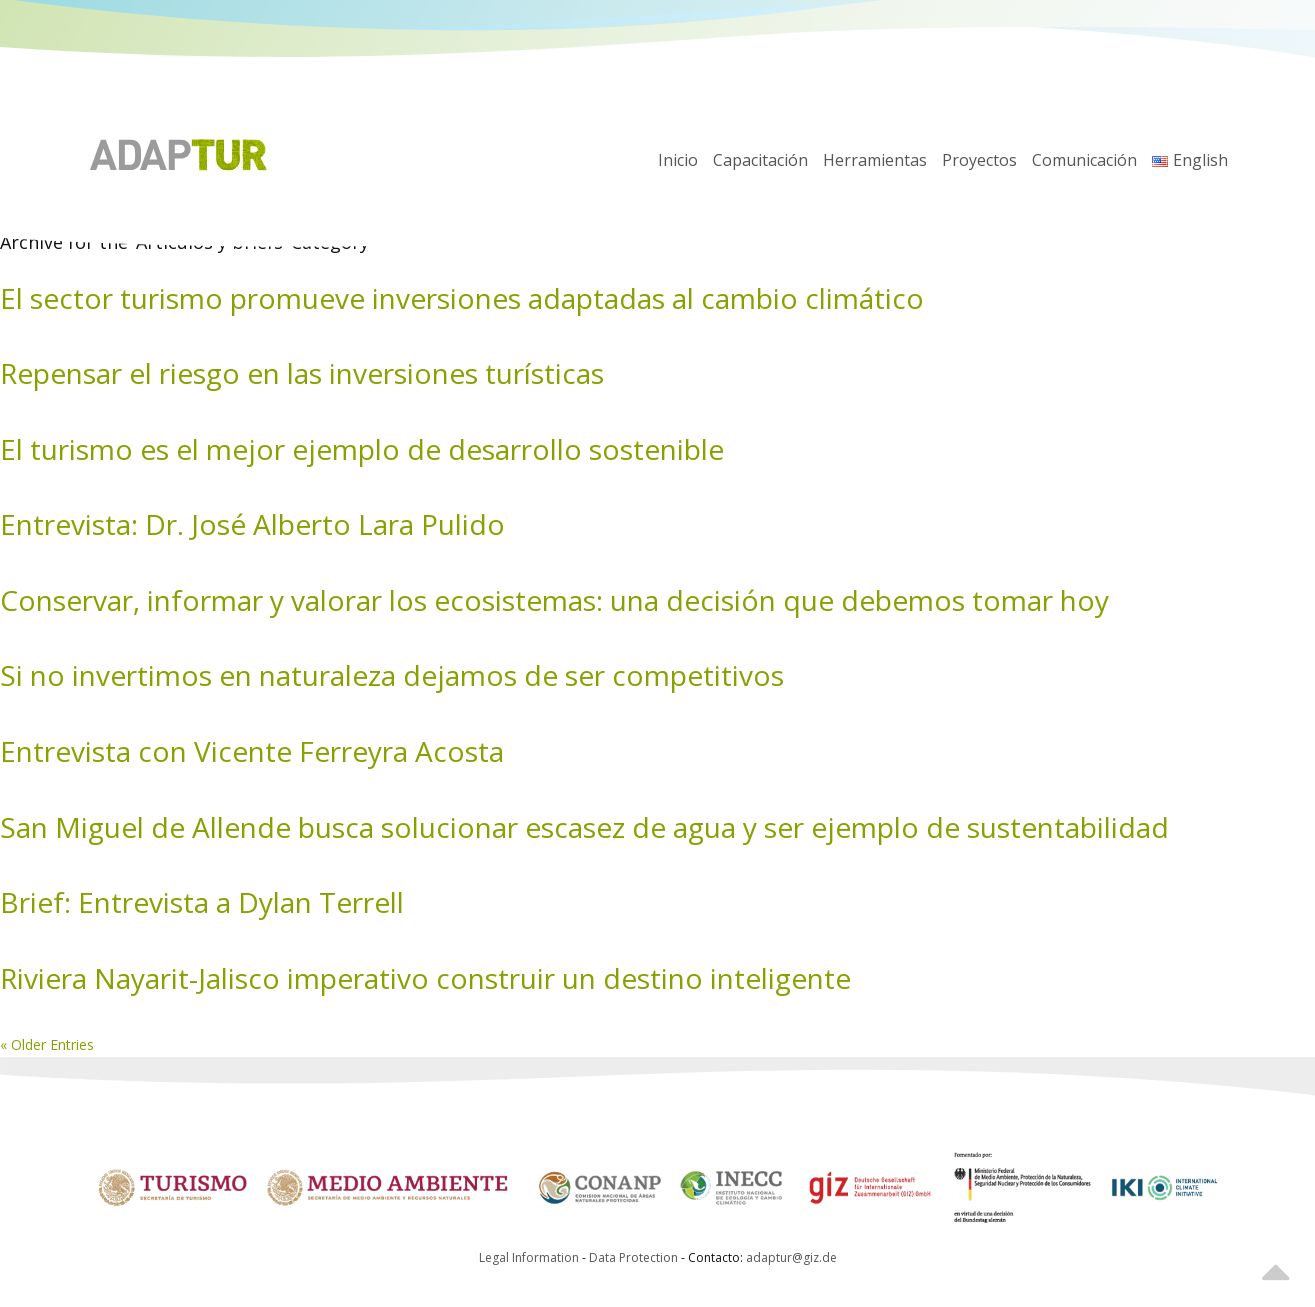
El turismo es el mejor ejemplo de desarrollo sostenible (362, 449)
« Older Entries (47, 1044)
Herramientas (875, 160)
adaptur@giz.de (791, 1257)
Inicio (678, 160)
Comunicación (1084, 160)
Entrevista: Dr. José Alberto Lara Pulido (252, 524)
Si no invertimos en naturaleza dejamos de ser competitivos (392, 675)
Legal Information (529, 1257)
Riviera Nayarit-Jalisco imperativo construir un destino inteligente (425, 978)
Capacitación (760, 160)
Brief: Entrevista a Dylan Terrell (202, 902)
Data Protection (635, 1257)
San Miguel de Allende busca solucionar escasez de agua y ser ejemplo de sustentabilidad (584, 827)
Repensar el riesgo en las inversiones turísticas (302, 373)
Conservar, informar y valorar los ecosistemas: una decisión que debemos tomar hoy (554, 600)
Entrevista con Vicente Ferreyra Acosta (252, 751)
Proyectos (979, 160)
